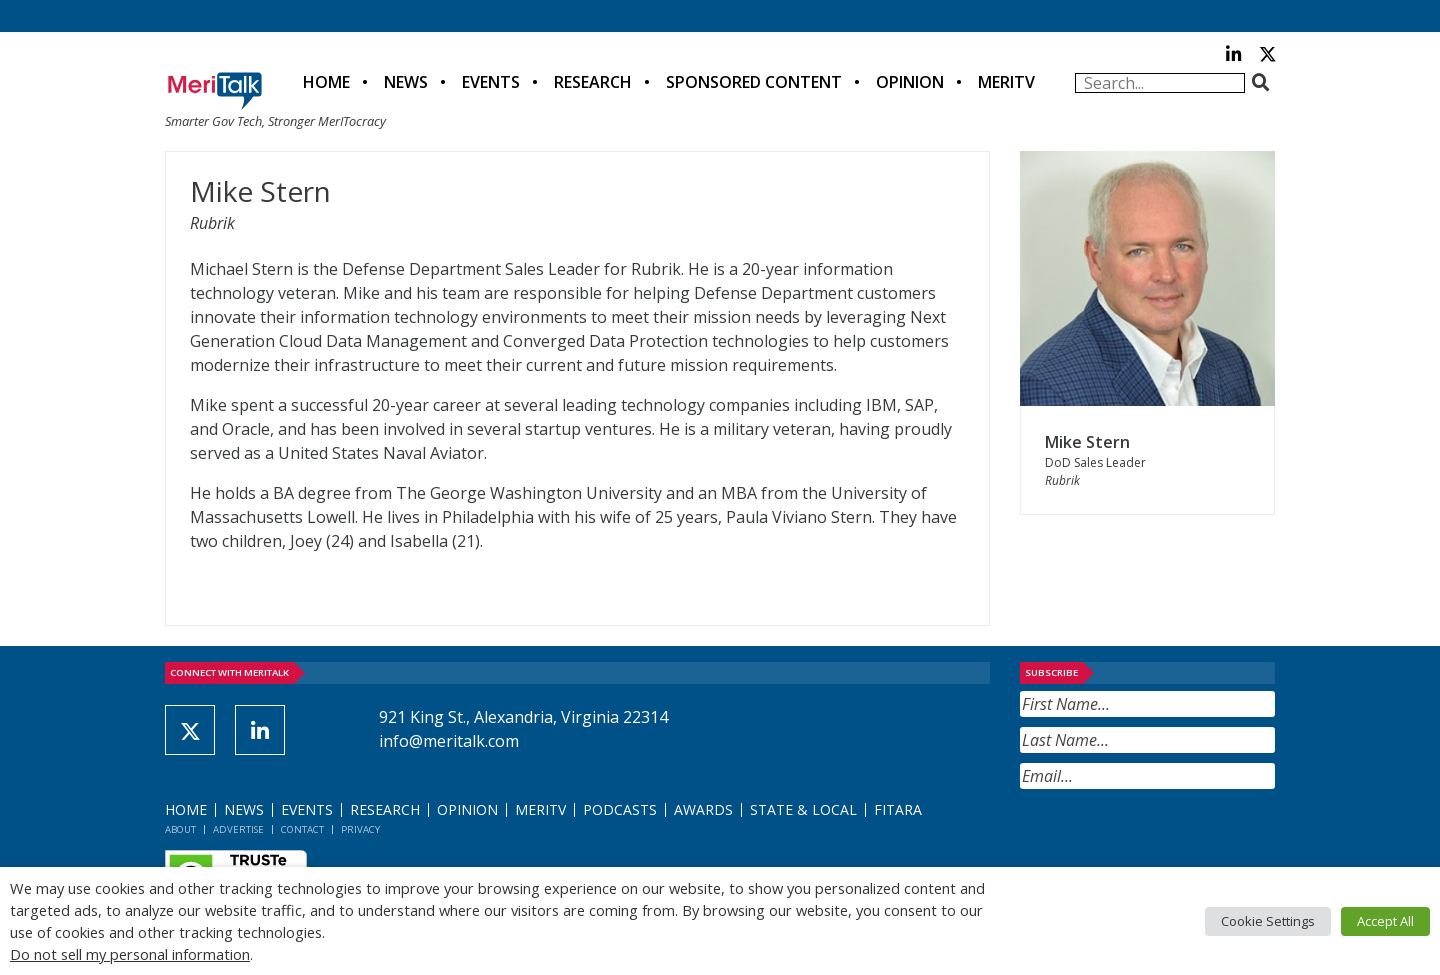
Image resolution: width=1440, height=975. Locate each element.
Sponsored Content (754, 82)
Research (593, 82)
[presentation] (1172, 838)
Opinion (910, 82)
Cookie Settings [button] (1268, 921)
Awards (703, 809)
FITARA (898, 809)
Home (326, 82)
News (406, 82)
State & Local (803, 809)
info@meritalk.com (449, 741)
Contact (302, 829)
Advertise (238, 829)
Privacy (360, 829)
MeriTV (1006, 82)
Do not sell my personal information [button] (130, 954)
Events (491, 82)
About (180, 829)
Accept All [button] (1385, 921)
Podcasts (620, 809)
